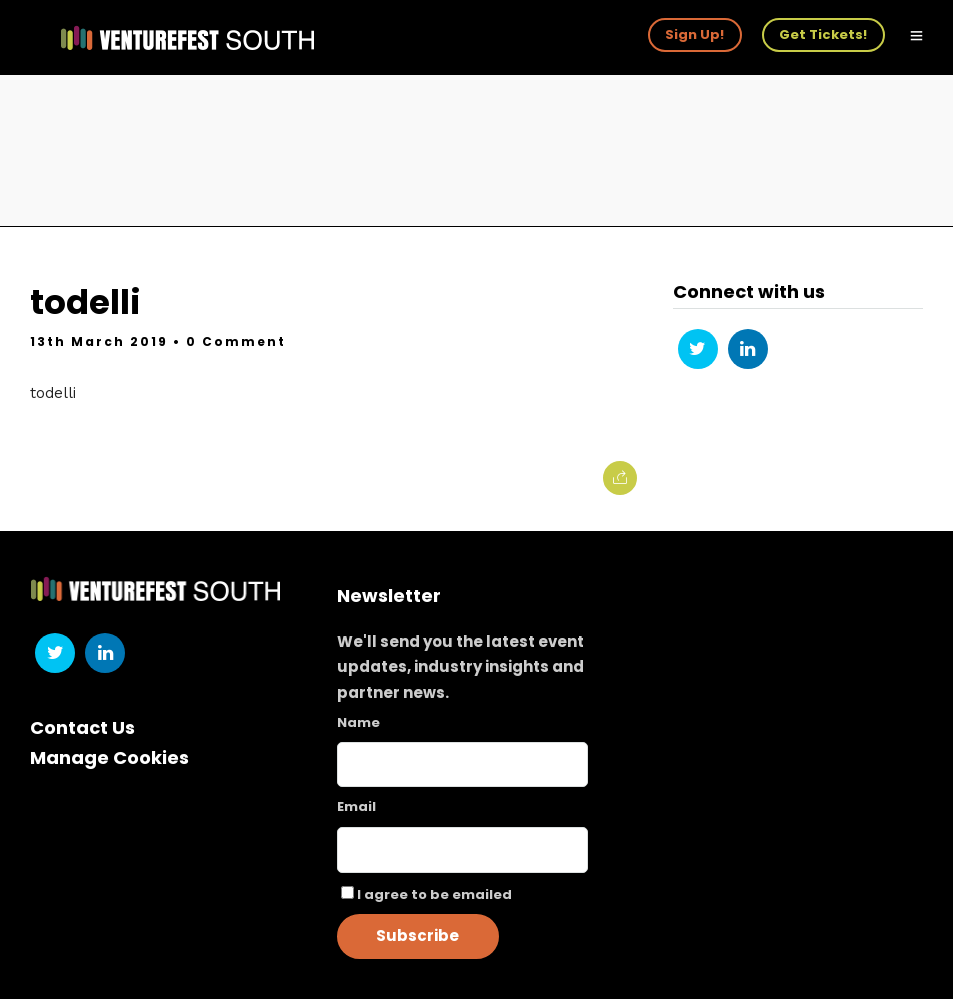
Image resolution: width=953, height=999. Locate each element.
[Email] (463, 850)
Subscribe (417, 935)
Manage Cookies (109, 757)
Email (356, 806)
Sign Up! (694, 34)
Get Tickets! (823, 34)
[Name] (463, 764)
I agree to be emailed (434, 894)
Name (358, 722)
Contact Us (82, 727)
